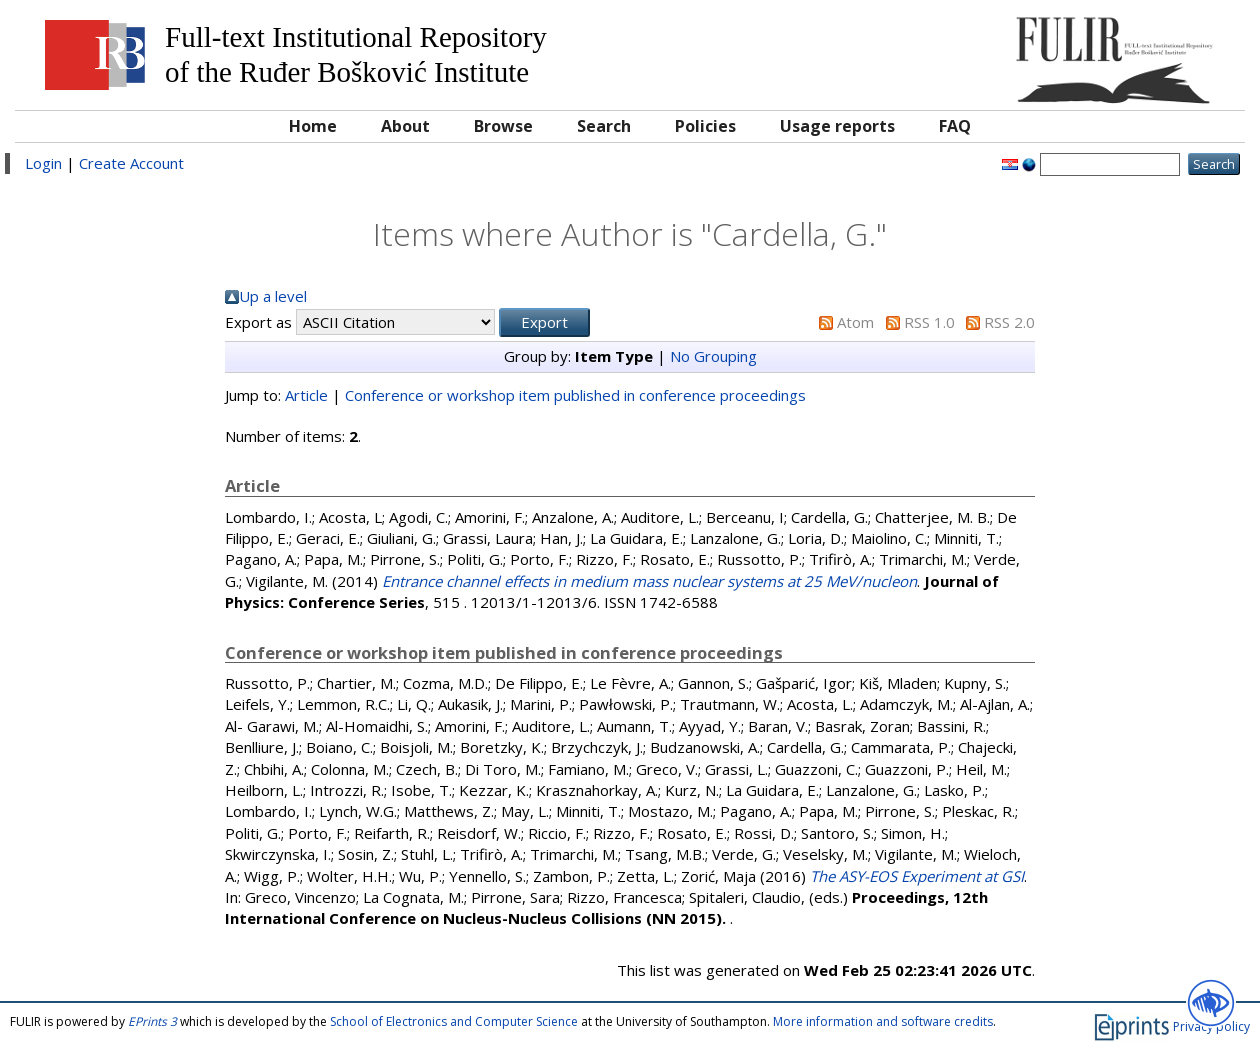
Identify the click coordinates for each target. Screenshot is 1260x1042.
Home (313, 126)
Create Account (131, 163)
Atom (855, 322)
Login (43, 163)
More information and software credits (883, 1021)
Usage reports (837, 126)
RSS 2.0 (1009, 322)
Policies (705, 126)
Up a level (273, 296)
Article (306, 395)
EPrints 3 (152, 1021)
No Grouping (713, 356)
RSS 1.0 (929, 322)
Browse (503, 126)
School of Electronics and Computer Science (454, 1021)
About (405, 126)
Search (604, 126)
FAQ (955, 126)
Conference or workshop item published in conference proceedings (575, 395)
